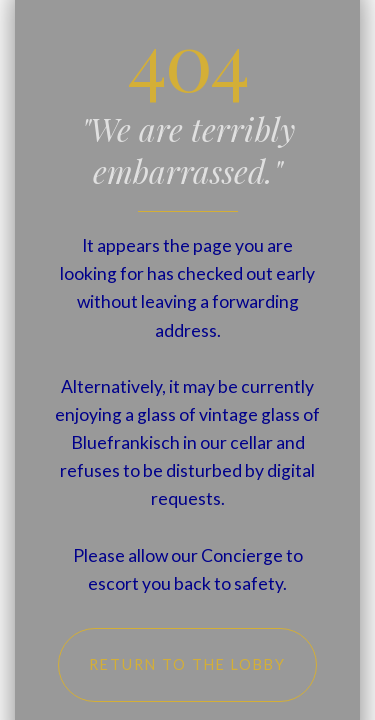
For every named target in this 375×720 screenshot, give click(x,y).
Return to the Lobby (187, 664)
